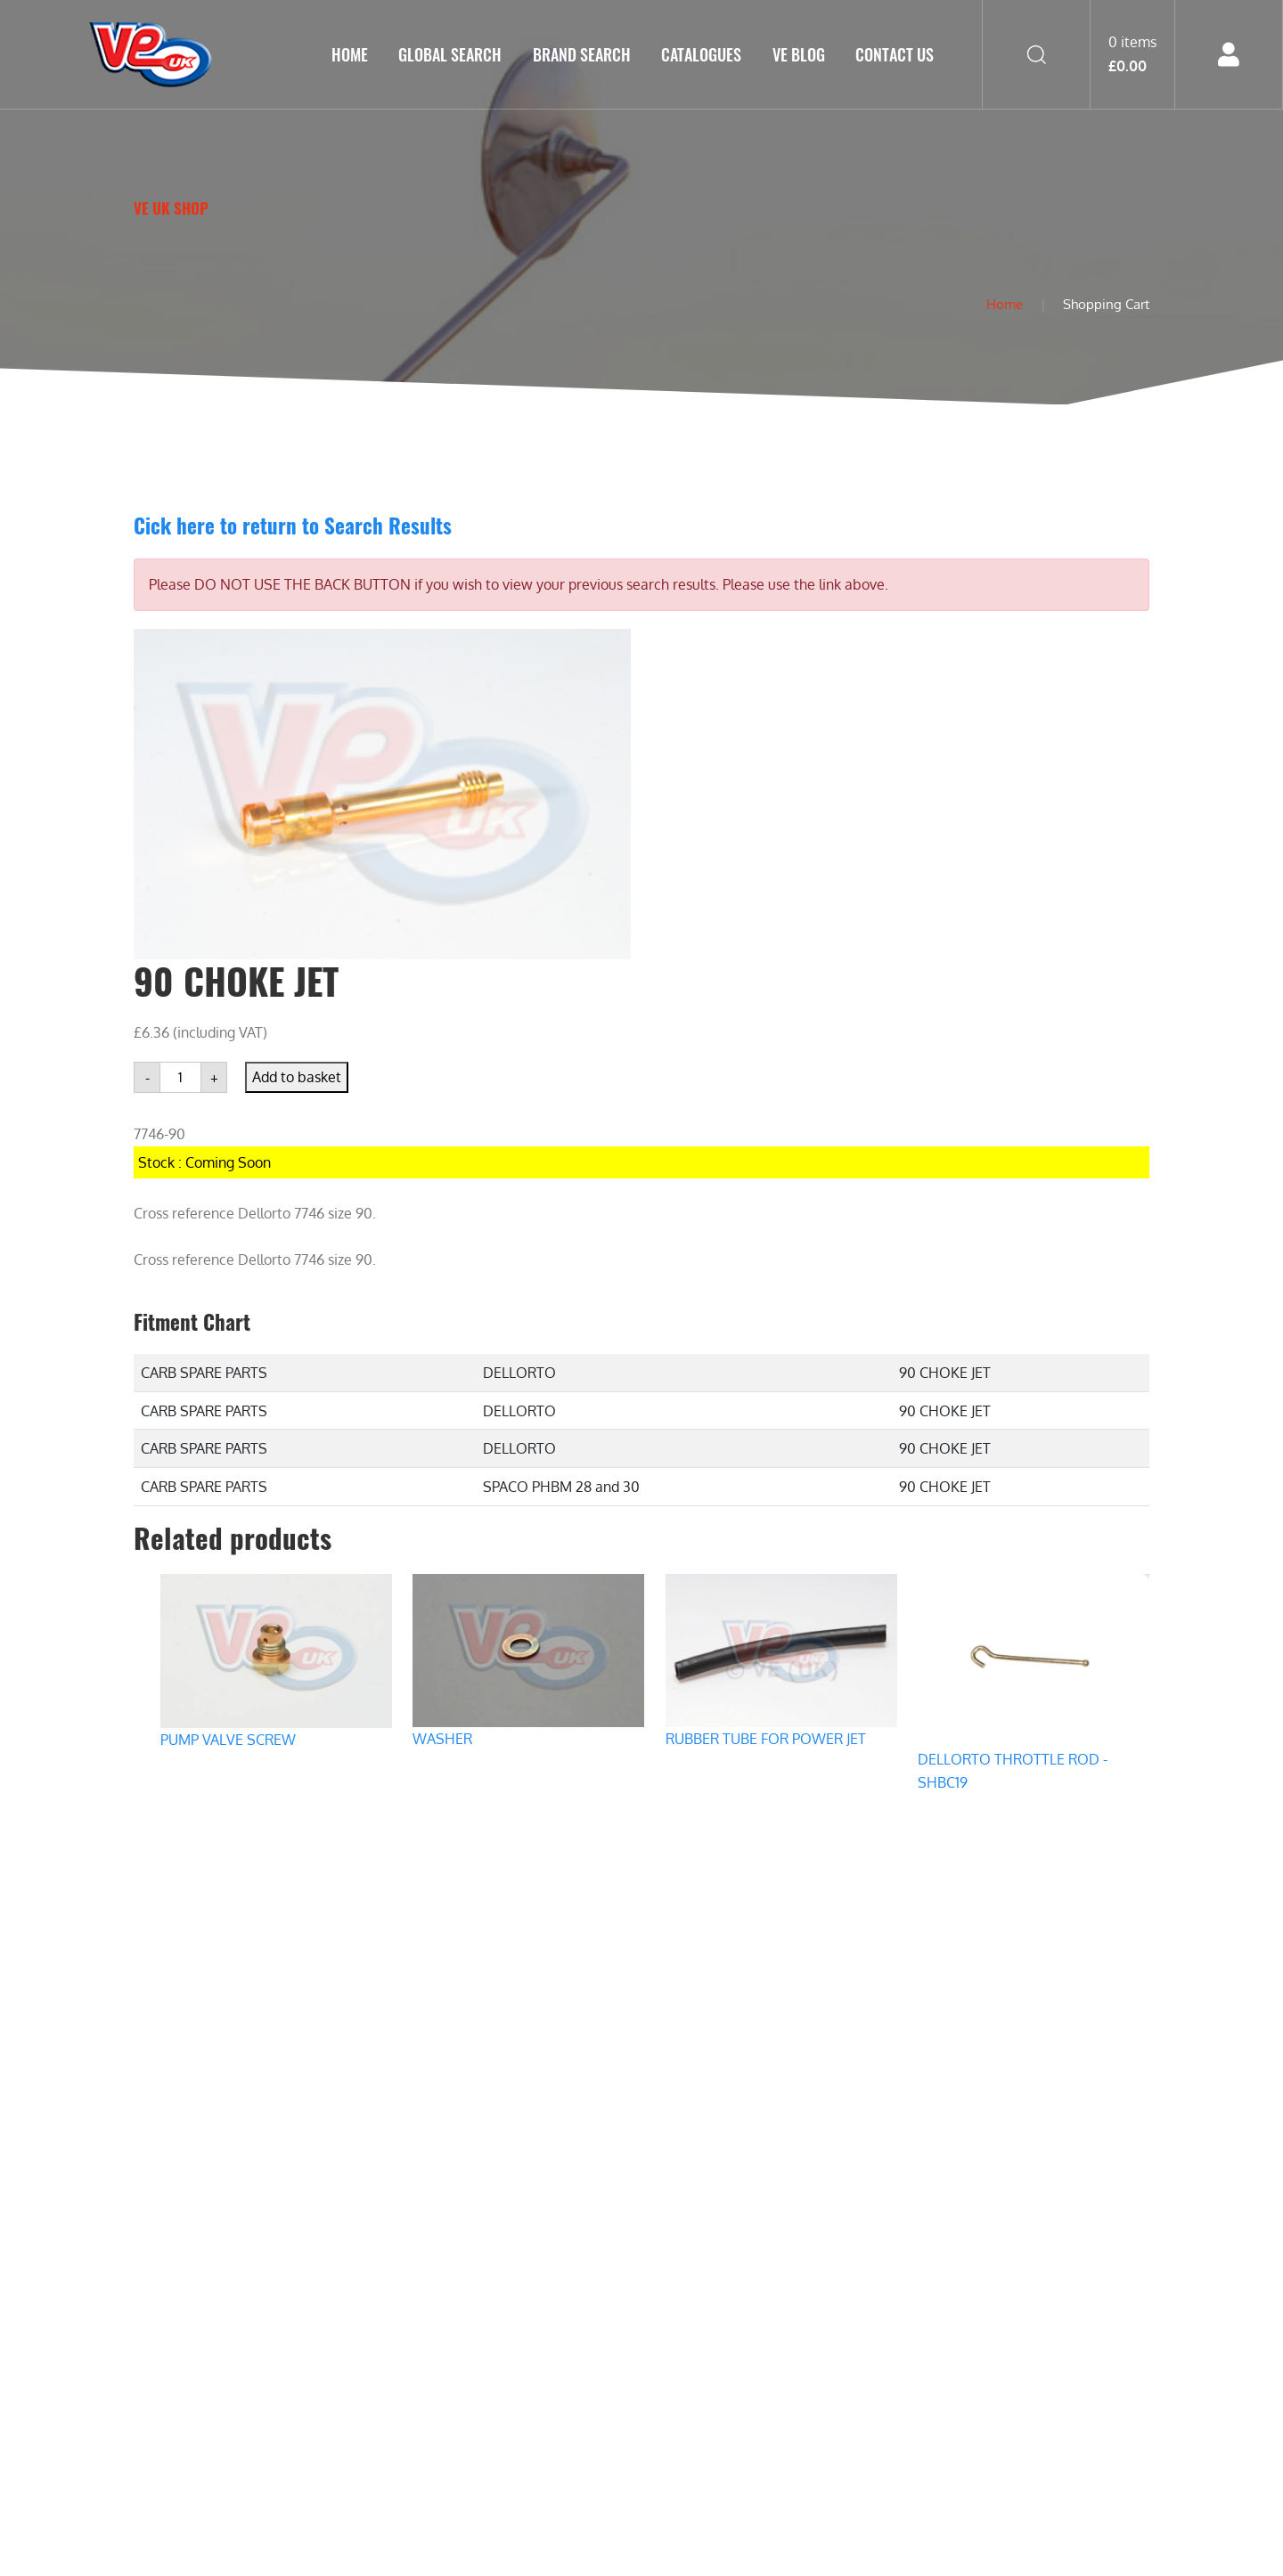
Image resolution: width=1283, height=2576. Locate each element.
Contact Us (894, 54)
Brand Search (582, 54)
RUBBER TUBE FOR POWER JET (766, 1739)
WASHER (442, 1739)
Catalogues (701, 54)
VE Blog (798, 54)
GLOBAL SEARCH (450, 54)
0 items (1132, 53)
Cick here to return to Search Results (293, 525)
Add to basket (296, 1077)
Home (349, 54)
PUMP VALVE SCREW (228, 1740)
